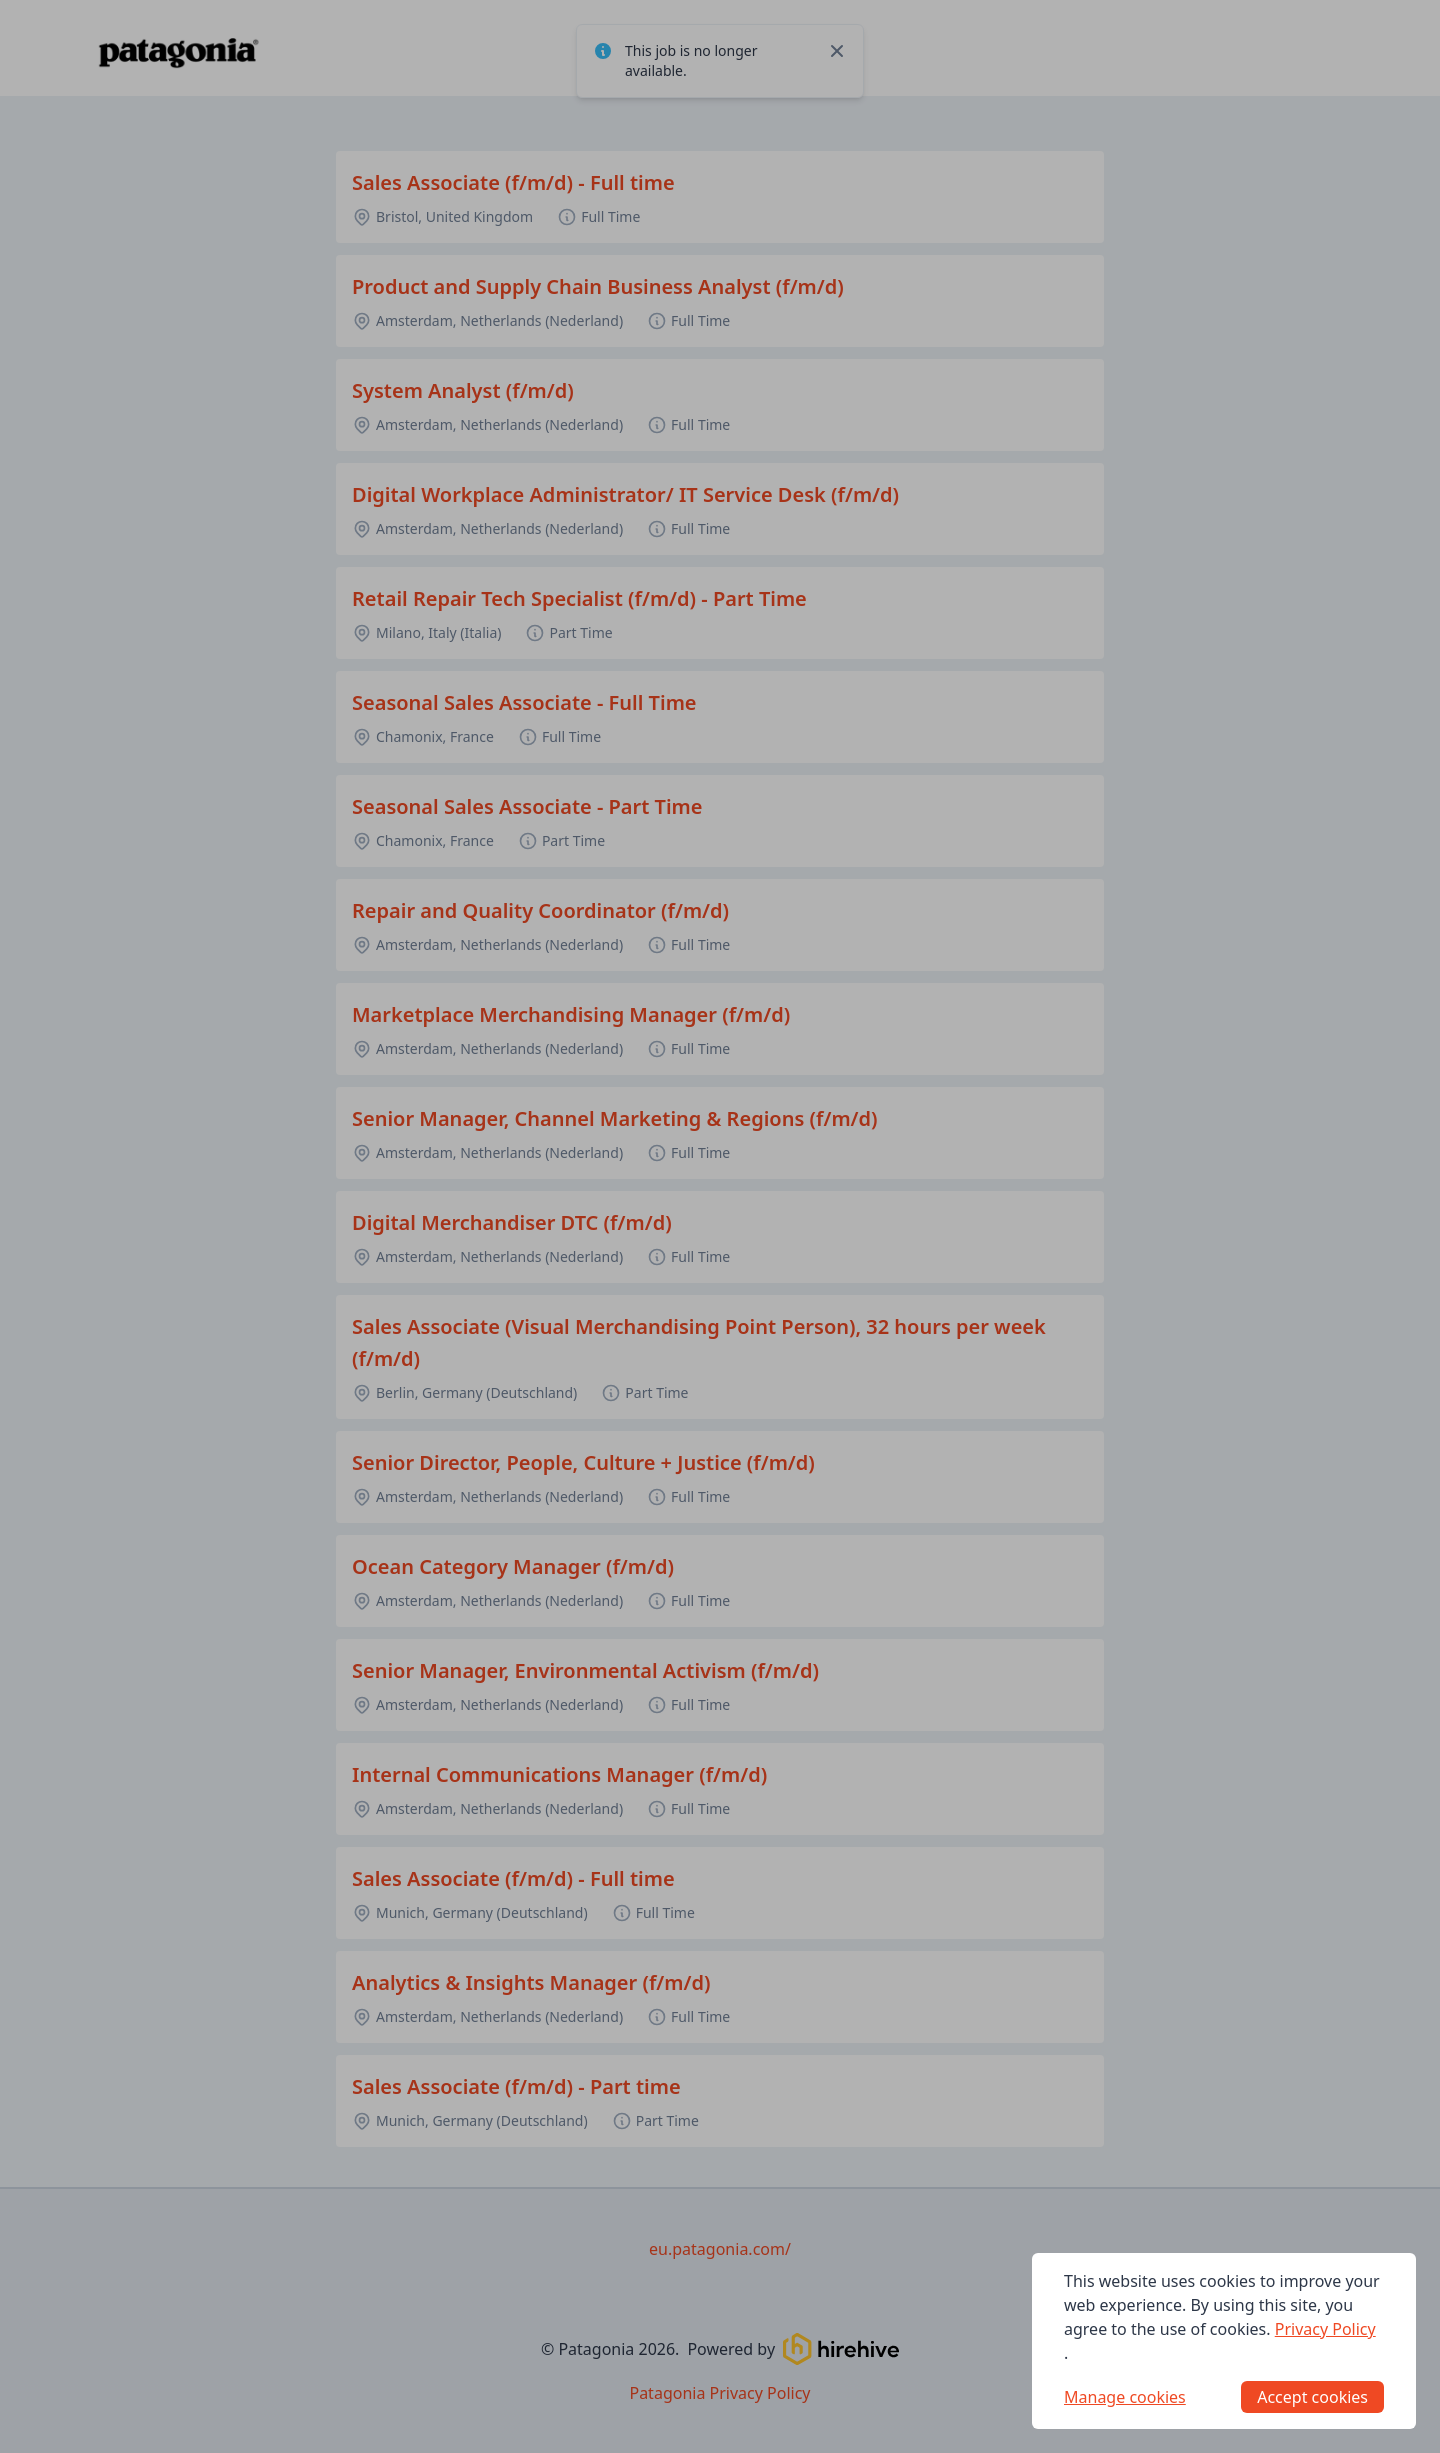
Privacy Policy (1325, 2329)
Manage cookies (1125, 2397)
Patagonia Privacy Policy (719, 2393)
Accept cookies (1312, 2397)
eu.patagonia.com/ (720, 2249)
